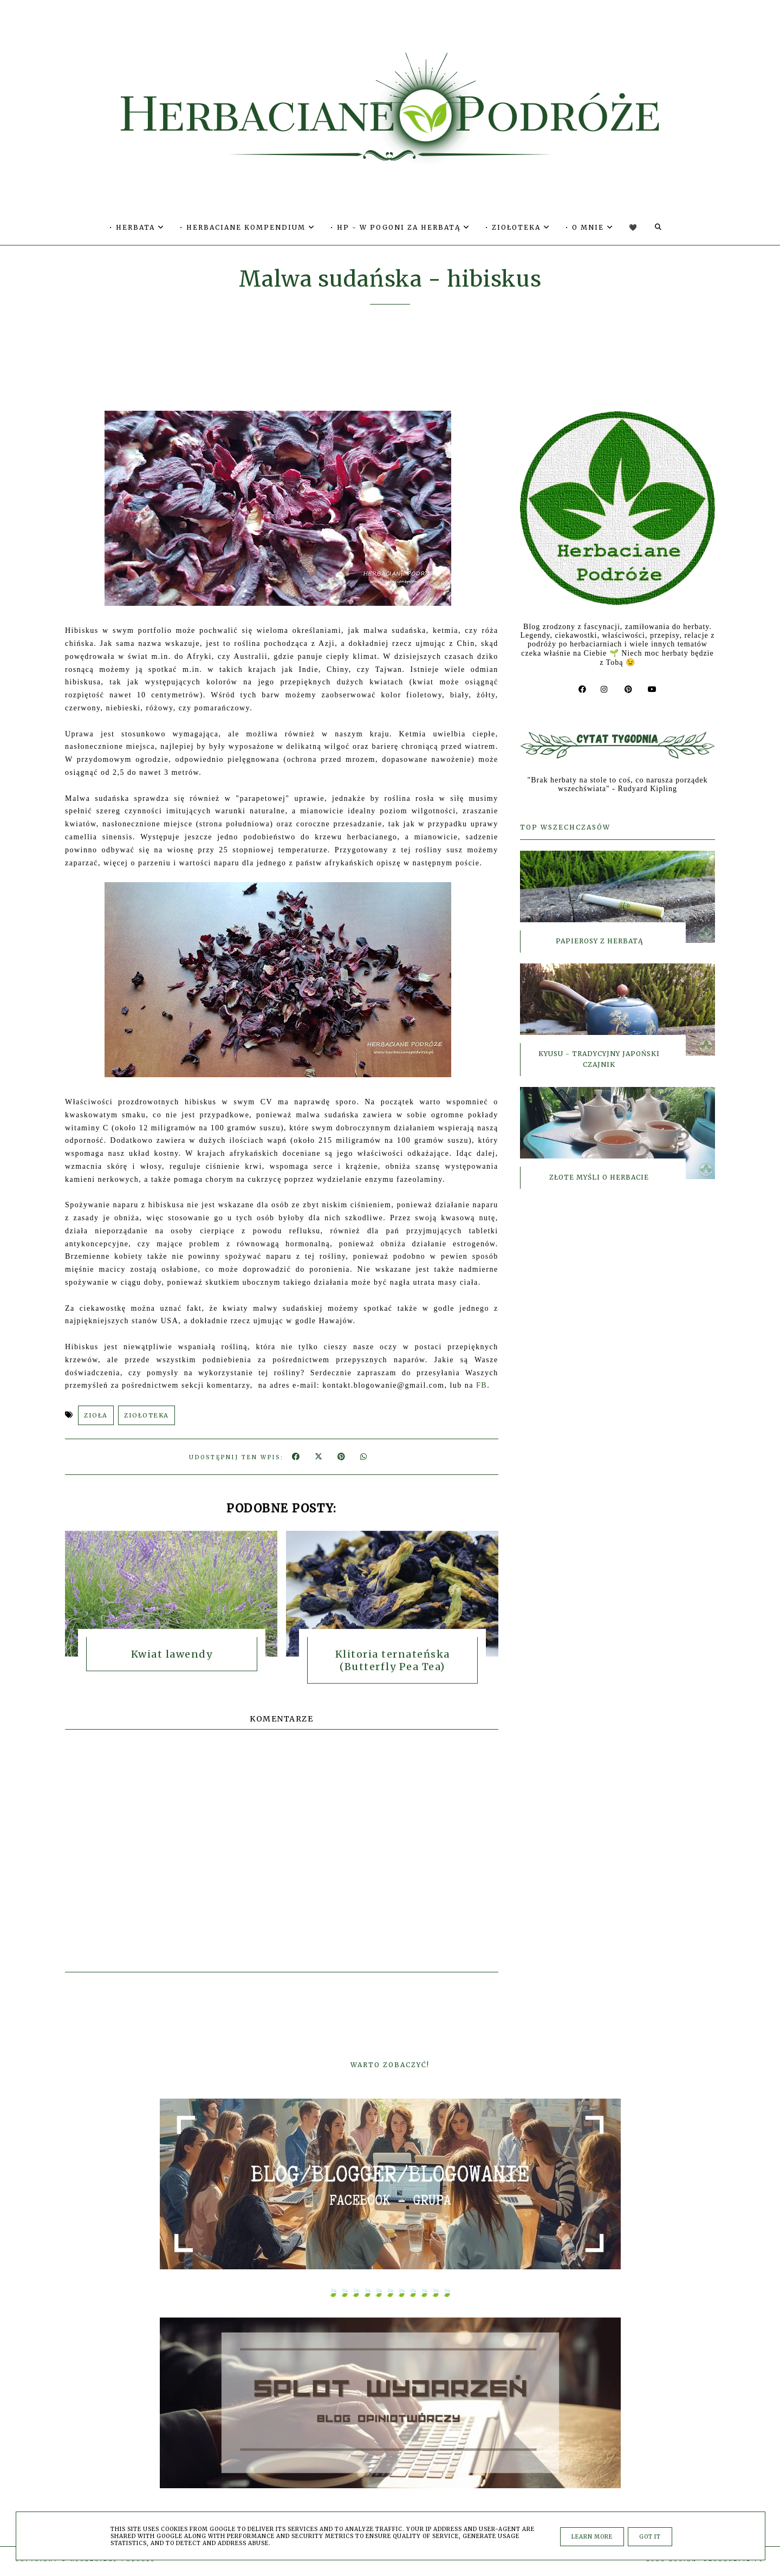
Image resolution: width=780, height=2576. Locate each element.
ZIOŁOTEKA (146, 1415)
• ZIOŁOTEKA (517, 227)
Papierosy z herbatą (599, 936)
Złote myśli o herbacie (599, 1172)
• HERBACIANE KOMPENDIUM (247, 227)
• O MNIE (590, 227)
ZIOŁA (96, 1415)
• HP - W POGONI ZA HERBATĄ (400, 227)
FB (481, 1385)
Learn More (592, 2536)
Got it (650, 2536)
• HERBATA (137, 227)
